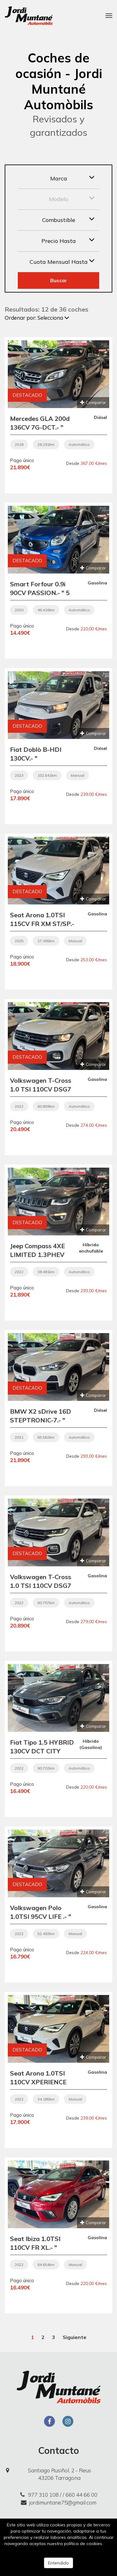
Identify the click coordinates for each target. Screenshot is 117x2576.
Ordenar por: (37, 317)
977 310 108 (39, 2494)
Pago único (22, 460)
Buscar (58, 280)
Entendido (58, 2563)
